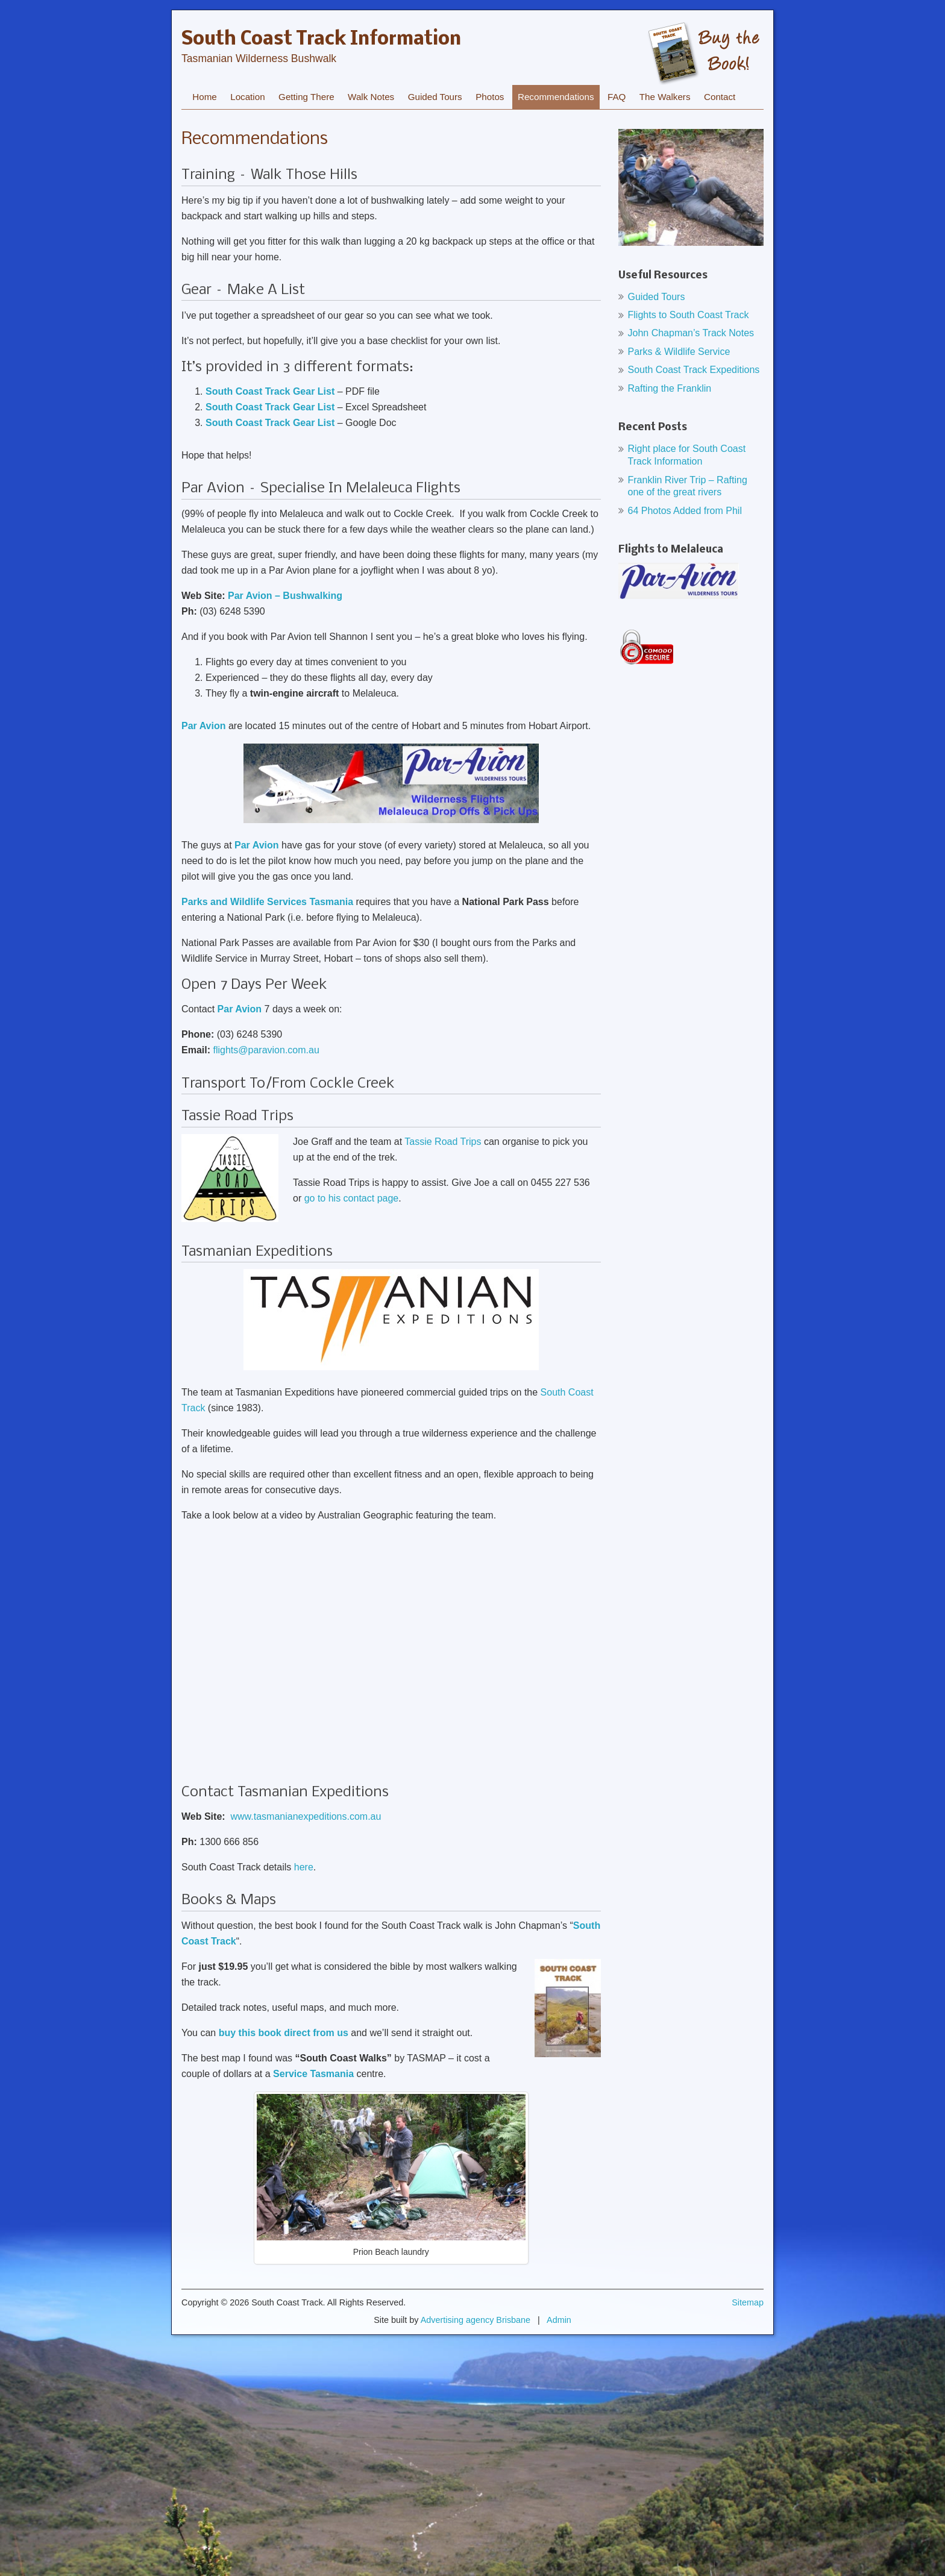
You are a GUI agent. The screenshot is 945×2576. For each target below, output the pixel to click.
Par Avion (240, 1009)
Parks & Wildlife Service (679, 351)
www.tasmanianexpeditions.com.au (306, 1816)
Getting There (306, 97)
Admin (559, 2320)
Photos (490, 97)
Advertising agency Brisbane (475, 2320)
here (303, 1867)
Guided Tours (435, 97)
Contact (719, 97)
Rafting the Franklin (670, 388)
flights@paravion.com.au (266, 1050)
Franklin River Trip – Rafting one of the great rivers (687, 486)
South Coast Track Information (321, 39)
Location (247, 97)
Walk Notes (371, 97)
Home (204, 97)
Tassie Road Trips (442, 1141)
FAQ (617, 97)
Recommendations (556, 97)
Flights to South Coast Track (688, 315)
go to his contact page (351, 1198)
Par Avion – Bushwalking (285, 596)
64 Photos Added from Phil (685, 511)
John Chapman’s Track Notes (691, 333)
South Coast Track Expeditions (694, 370)
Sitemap (748, 2302)
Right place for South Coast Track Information (687, 454)
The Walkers (665, 97)
